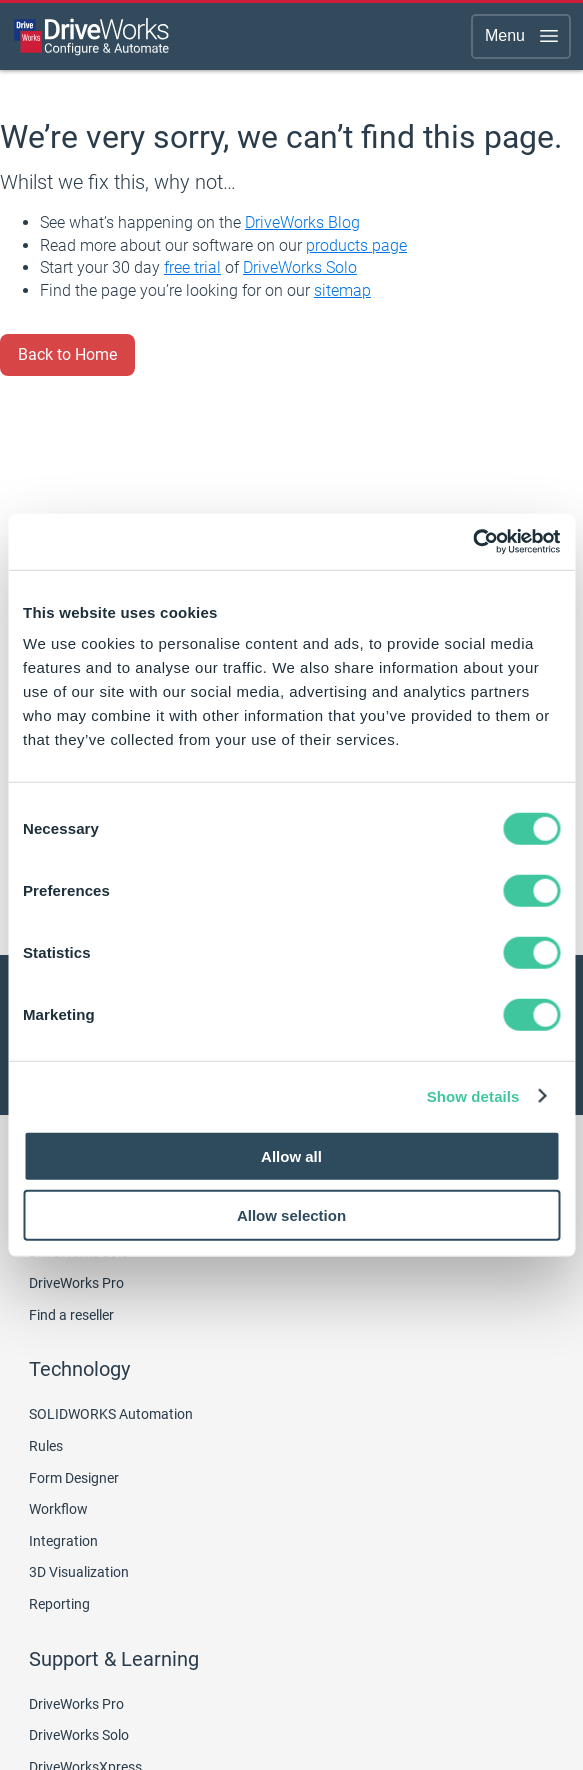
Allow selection (291, 1214)
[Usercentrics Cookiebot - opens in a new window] (472, 542)
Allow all (291, 1156)
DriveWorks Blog (302, 222)
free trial (192, 267)
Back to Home (67, 354)
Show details (473, 1095)
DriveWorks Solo (300, 267)
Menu (523, 36)
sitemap (342, 290)
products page (356, 245)
